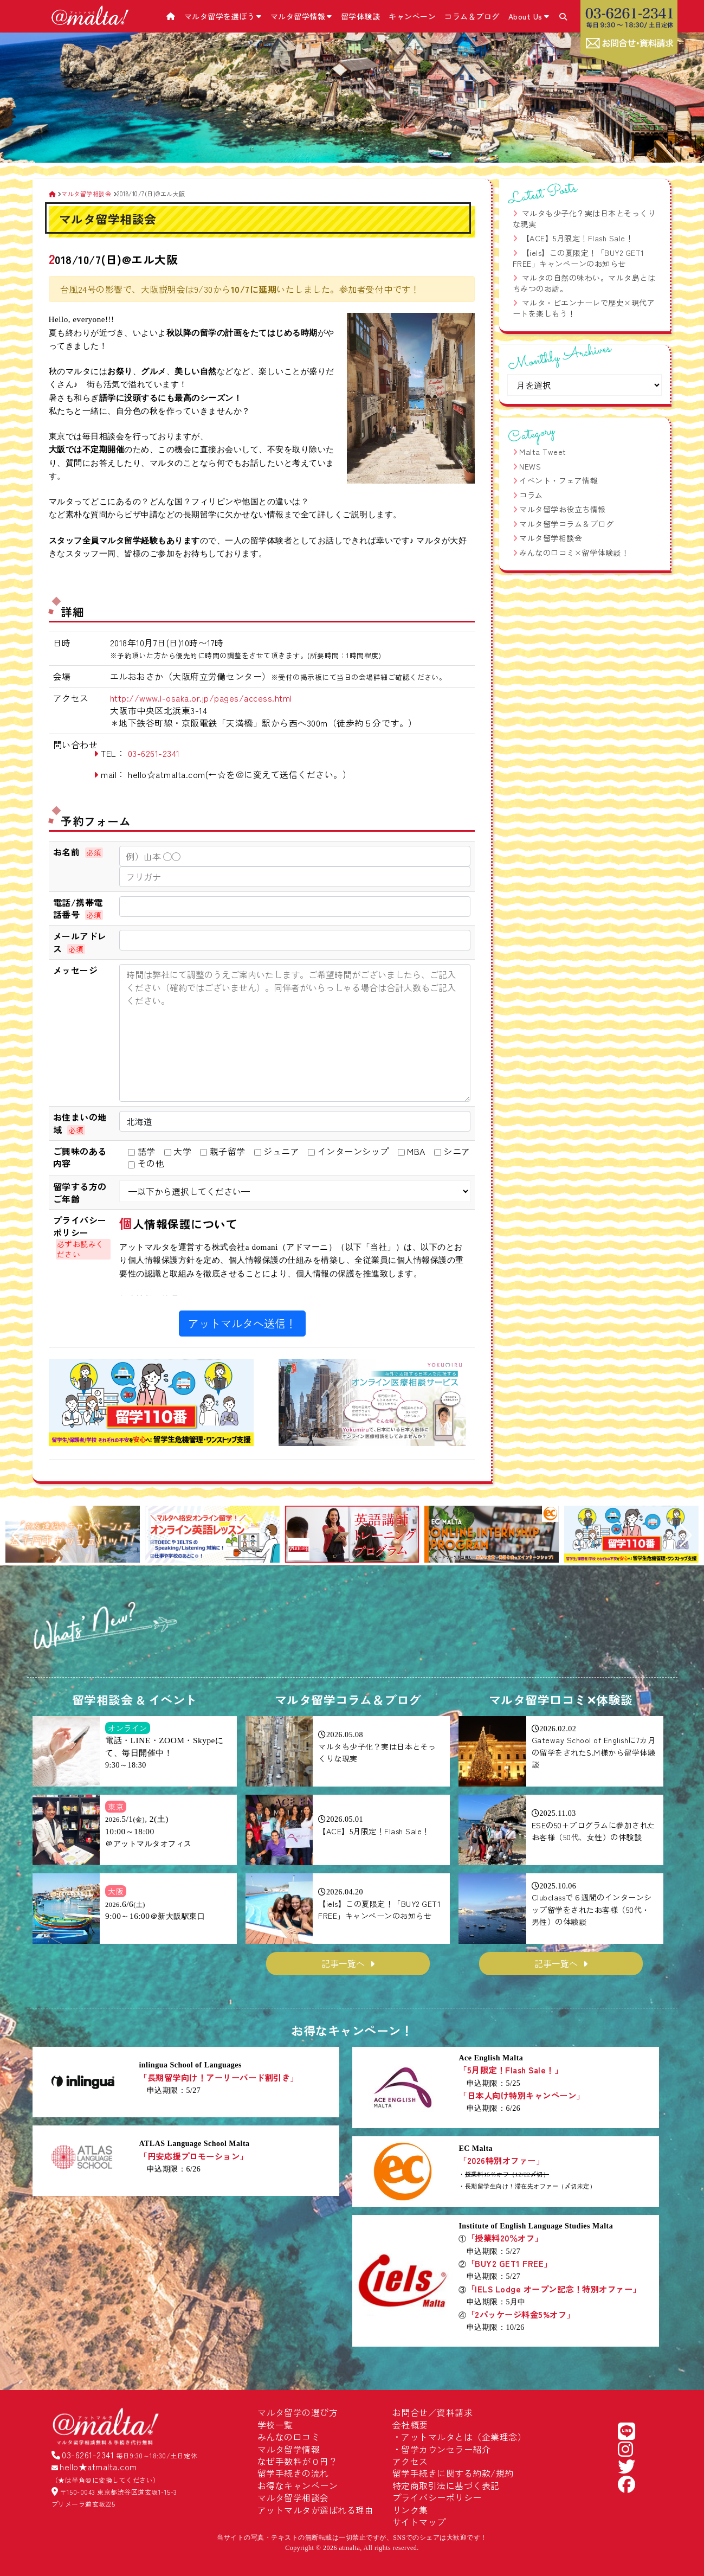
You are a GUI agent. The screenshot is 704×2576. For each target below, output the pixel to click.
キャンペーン (412, 16)
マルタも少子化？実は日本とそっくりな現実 (584, 218)
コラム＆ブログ (472, 16)
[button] (18, 1535)
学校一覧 (275, 2424)
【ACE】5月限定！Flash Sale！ (578, 238)
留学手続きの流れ (293, 2472)
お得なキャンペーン (297, 2485)
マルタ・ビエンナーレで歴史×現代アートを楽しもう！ (584, 308)
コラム (531, 495)
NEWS (530, 466)
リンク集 (410, 2509)
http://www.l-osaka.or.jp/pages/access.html (201, 697)
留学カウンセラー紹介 (445, 2449)
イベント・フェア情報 (558, 480)
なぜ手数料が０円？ (297, 2461)
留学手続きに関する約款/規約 (453, 2472)
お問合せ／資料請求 (432, 2412)
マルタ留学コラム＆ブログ (566, 523)
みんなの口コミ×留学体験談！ (574, 552)
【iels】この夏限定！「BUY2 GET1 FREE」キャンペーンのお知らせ (578, 258)
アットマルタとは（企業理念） (463, 2436)
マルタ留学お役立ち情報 (562, 509)
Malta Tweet (542, 451)
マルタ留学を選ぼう (223, 16)
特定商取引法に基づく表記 (446, 2485)
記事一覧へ (343, 1963)
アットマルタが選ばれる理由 (315, 2509)
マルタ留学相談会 (550, 537)
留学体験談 (360, 16)
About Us (529, 16)
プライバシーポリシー (437, 2497)
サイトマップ (419, 2521)
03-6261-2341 (154, 753)
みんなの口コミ (288, 2436)
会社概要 (410, 2424)
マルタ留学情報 (301, 16)
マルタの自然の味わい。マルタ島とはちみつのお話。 (584, 283)
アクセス (410, 2461)
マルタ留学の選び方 (297, 2412)
